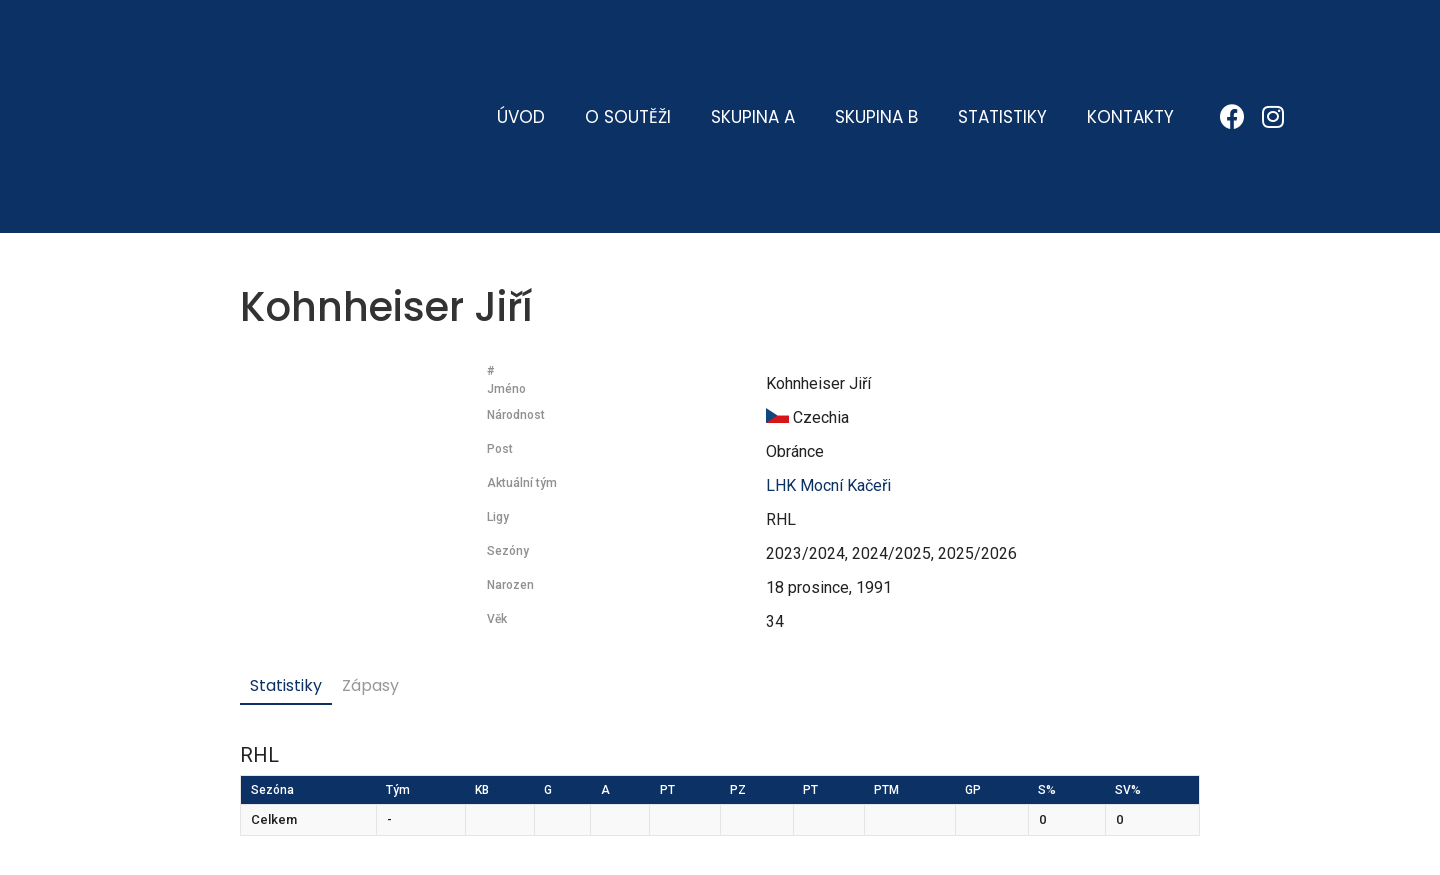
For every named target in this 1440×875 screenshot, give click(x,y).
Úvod (521, 45)
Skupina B (876, 45)
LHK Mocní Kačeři (828, 342)
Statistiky (1002, 45)
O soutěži (628, 45)
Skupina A (753, 45)
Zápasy (370, 542)
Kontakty (1130, 45)
